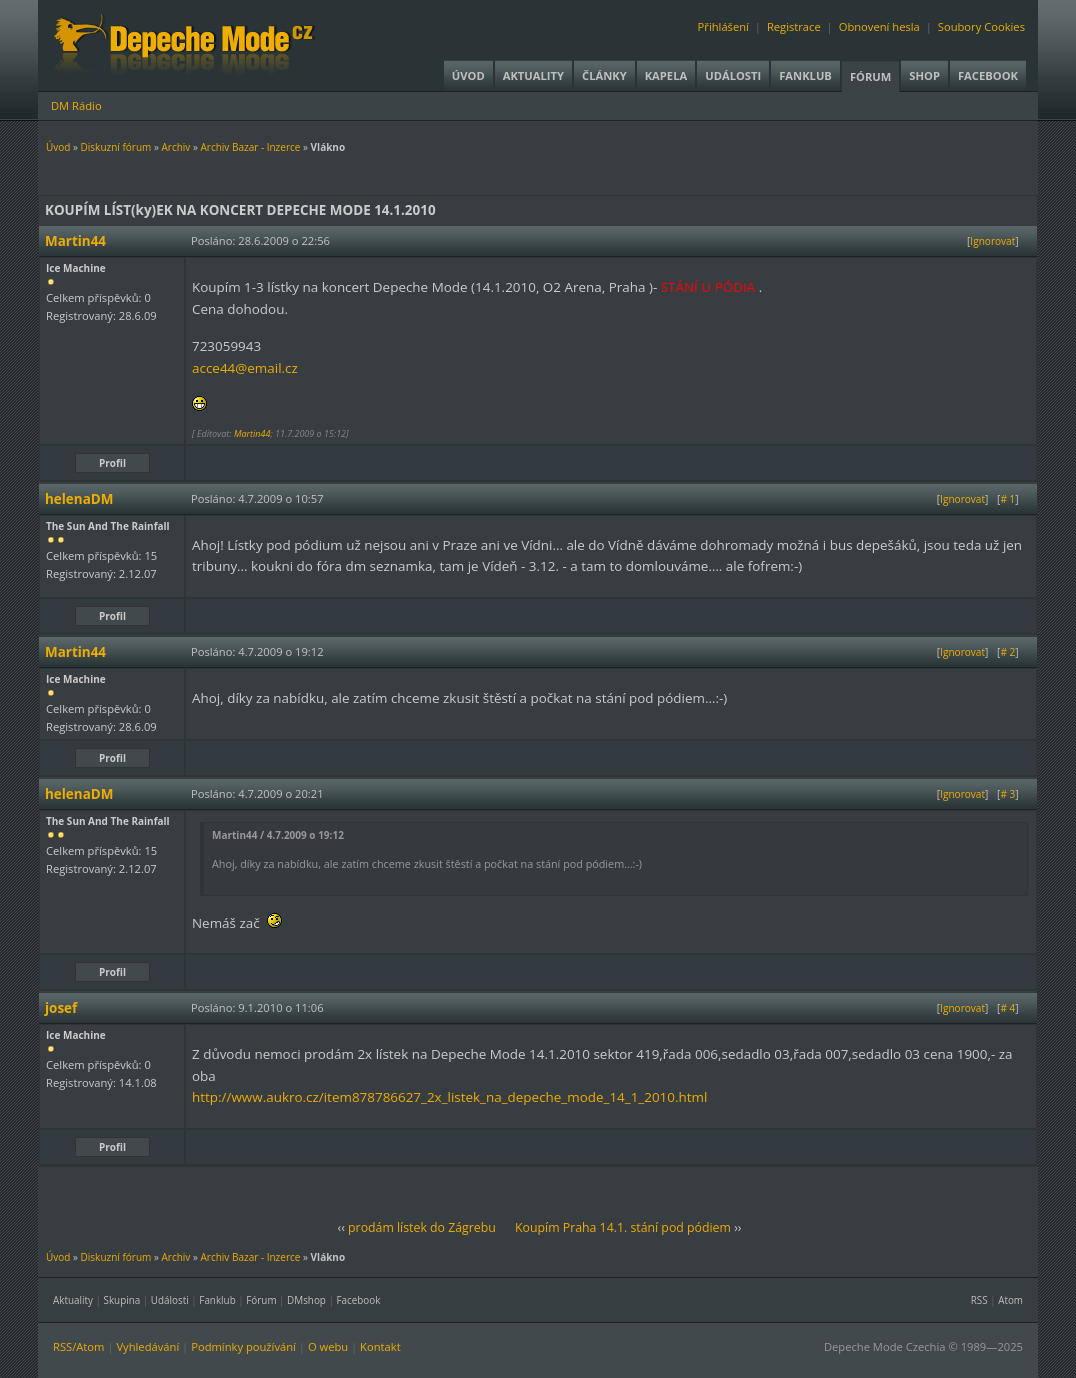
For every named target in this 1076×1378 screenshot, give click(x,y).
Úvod (468, 75)
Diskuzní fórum (116, 147)
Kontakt (380, 1346)
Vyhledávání (147, 1346)
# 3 (1007, 794)
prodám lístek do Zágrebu (422, 1227)
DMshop (306, 1300)
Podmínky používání (243, 1346)
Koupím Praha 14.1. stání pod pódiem (623, 1227)
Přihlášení (723, 26)
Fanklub (805, 75)
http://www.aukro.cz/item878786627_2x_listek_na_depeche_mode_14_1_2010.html (449, 1097)
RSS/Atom (78, 1346)
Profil (112, 463)
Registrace (794, 26)
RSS (979, 1300)
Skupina (122, 1300)
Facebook (988, 75)
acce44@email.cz (245, 368)
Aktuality (533, 75)
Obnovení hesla (879, 26)
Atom (1010, 1300)
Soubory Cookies (981, 26)
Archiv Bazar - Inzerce (250, 147)
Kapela (666, 75)
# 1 (1007, 499)
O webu (328, 1346)
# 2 (1007, 652)
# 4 (1007, 1008)
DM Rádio (76, 105)
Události (733, 75)
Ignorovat (992, 241)
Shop (924, 75)
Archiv (175, 147)
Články (604, 75)
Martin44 (252, 433)
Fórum (870, 76)
